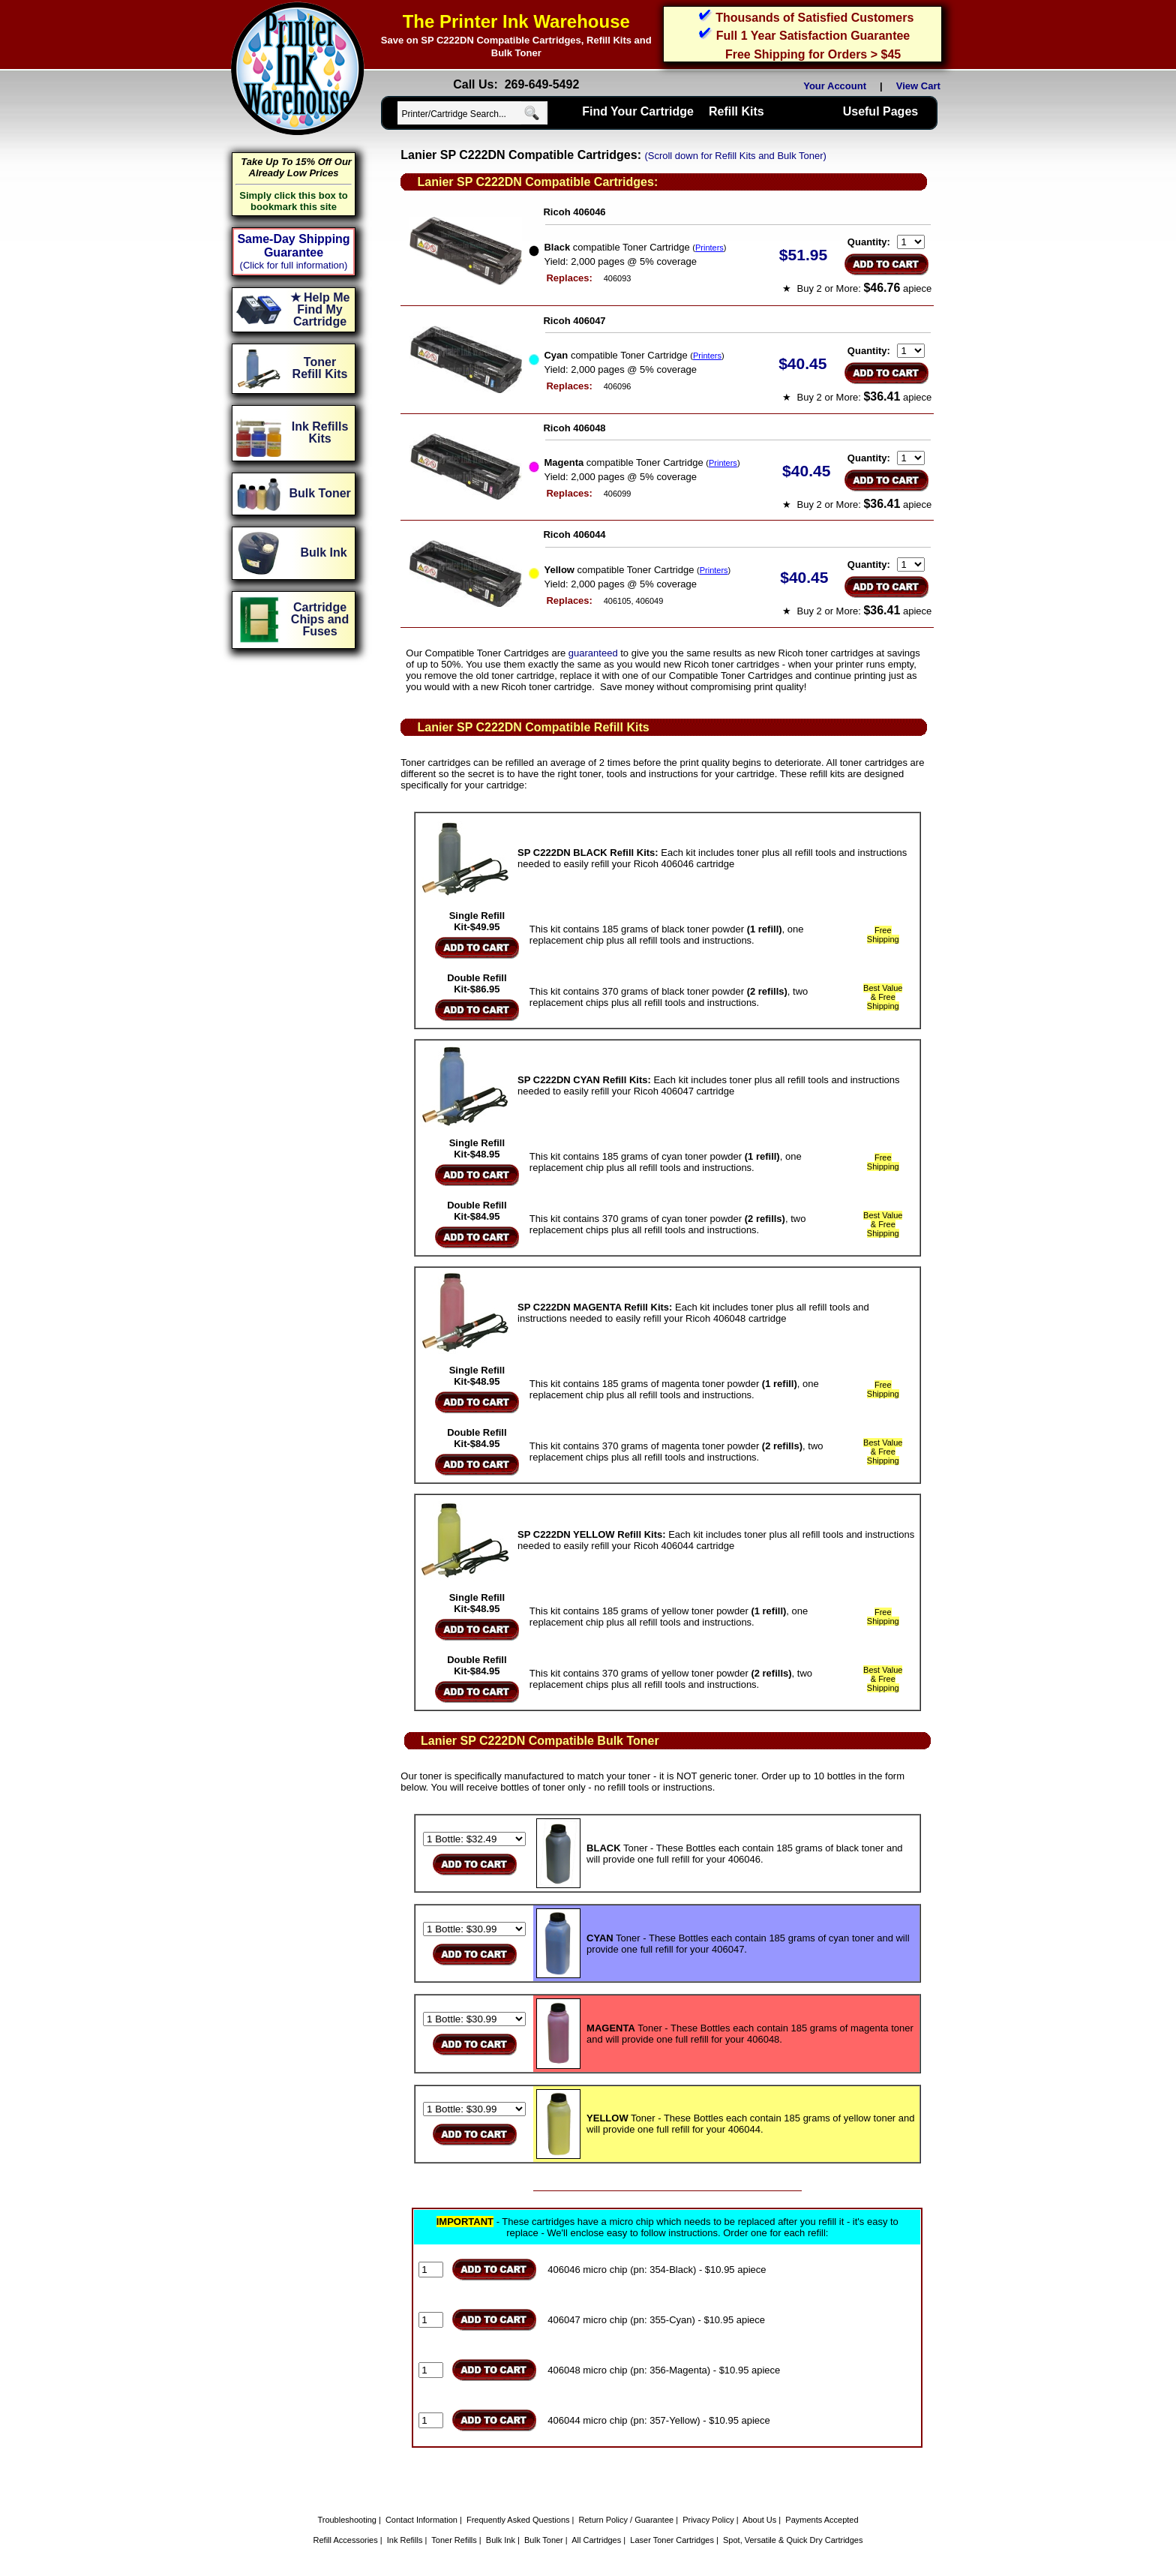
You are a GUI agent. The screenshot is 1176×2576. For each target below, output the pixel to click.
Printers (709, 247)
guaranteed (593, 653)
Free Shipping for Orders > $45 (813, 54)
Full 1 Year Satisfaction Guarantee (813, 35)
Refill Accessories (346, 2539)
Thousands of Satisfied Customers (815, 17)
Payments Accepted (821, 2519)
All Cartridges (596, 2539)
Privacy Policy (708, 2519)
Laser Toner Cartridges (672, 2539)
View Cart (921, 86)
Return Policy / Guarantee (626, 2519)
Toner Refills (454, 2539)
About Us (759, 2519)
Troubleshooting (346, 2519)
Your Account (834, 86)
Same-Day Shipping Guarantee (293, 246)
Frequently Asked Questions (518, 2519)
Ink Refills (405, 2539)
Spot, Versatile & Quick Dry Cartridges (792, 2539)
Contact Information (422, 2519)
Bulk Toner (543, 2539)
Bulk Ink (500, 2539)
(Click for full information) (294, 265)
